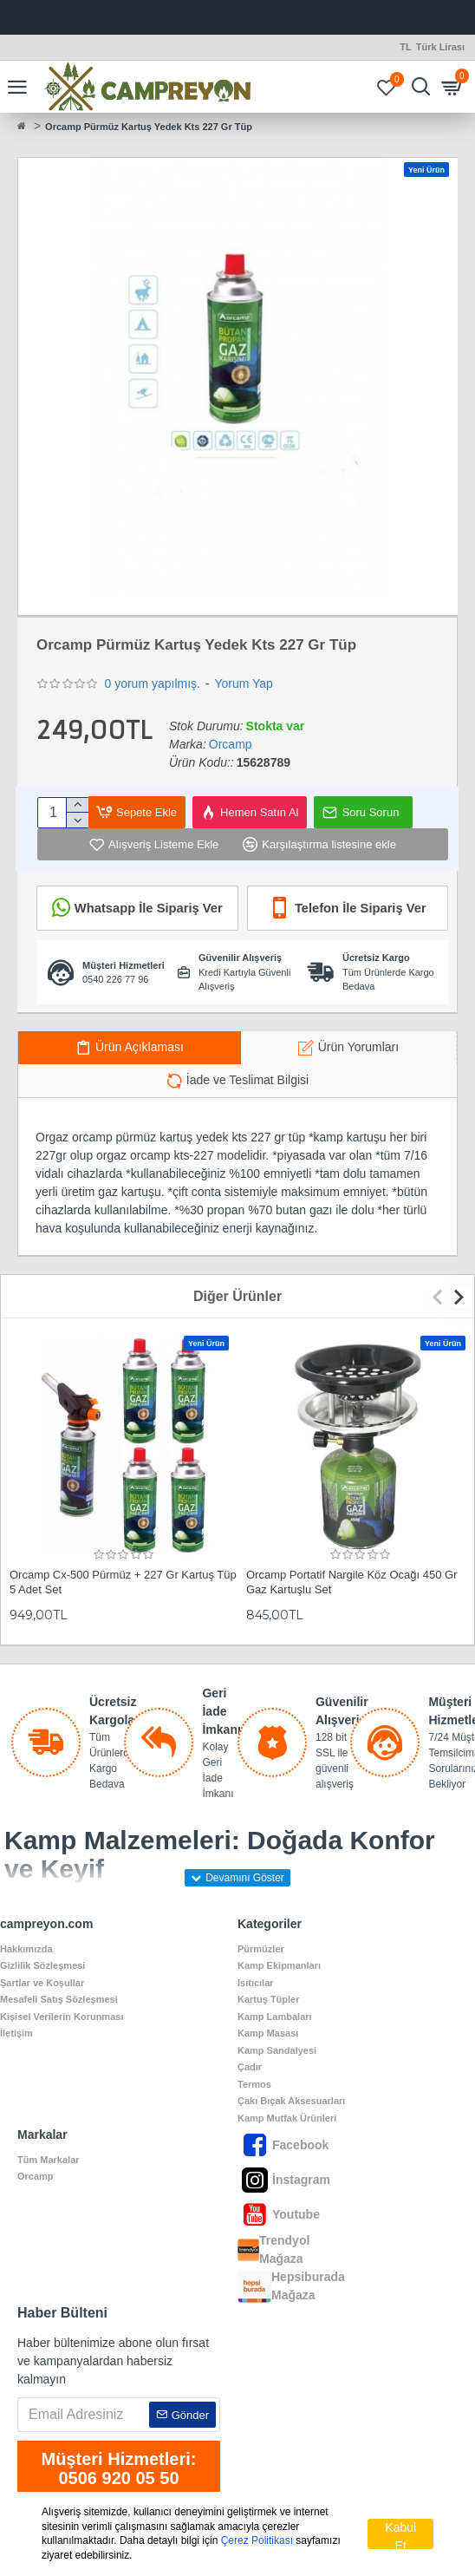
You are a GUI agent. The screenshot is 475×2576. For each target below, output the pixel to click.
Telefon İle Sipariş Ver (360, 907)
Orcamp (230, 744)
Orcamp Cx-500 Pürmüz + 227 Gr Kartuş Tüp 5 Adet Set (123, 1582)
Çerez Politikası (257, 2540)
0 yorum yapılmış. (151, 683)
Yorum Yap (243, 683)
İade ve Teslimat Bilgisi (247, 1080)
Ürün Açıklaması (139, 1047)
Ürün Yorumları (358, 1047)
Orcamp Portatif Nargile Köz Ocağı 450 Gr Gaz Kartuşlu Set (351, 1582)
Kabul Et (400, 2534)
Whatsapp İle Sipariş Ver (148, 907)
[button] (441, 1297)
